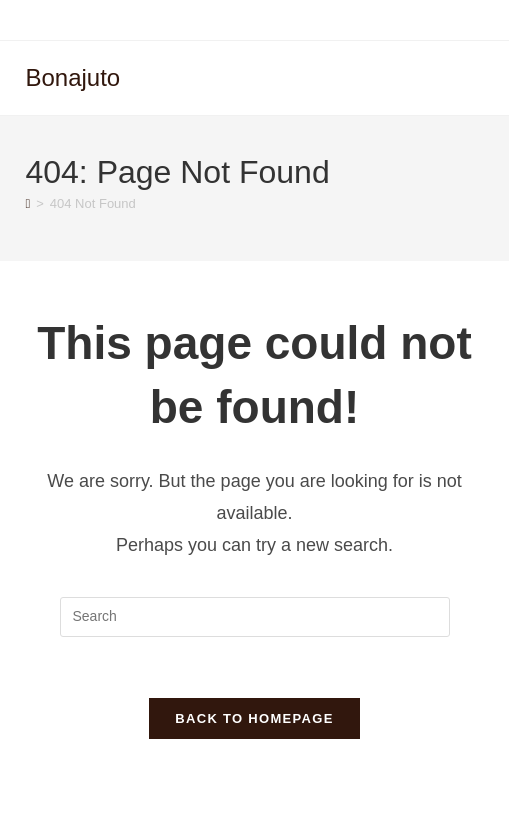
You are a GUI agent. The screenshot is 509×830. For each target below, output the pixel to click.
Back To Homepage (254, 718)
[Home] (27, 203)
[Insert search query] (255, 617)
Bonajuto (72, 77)
